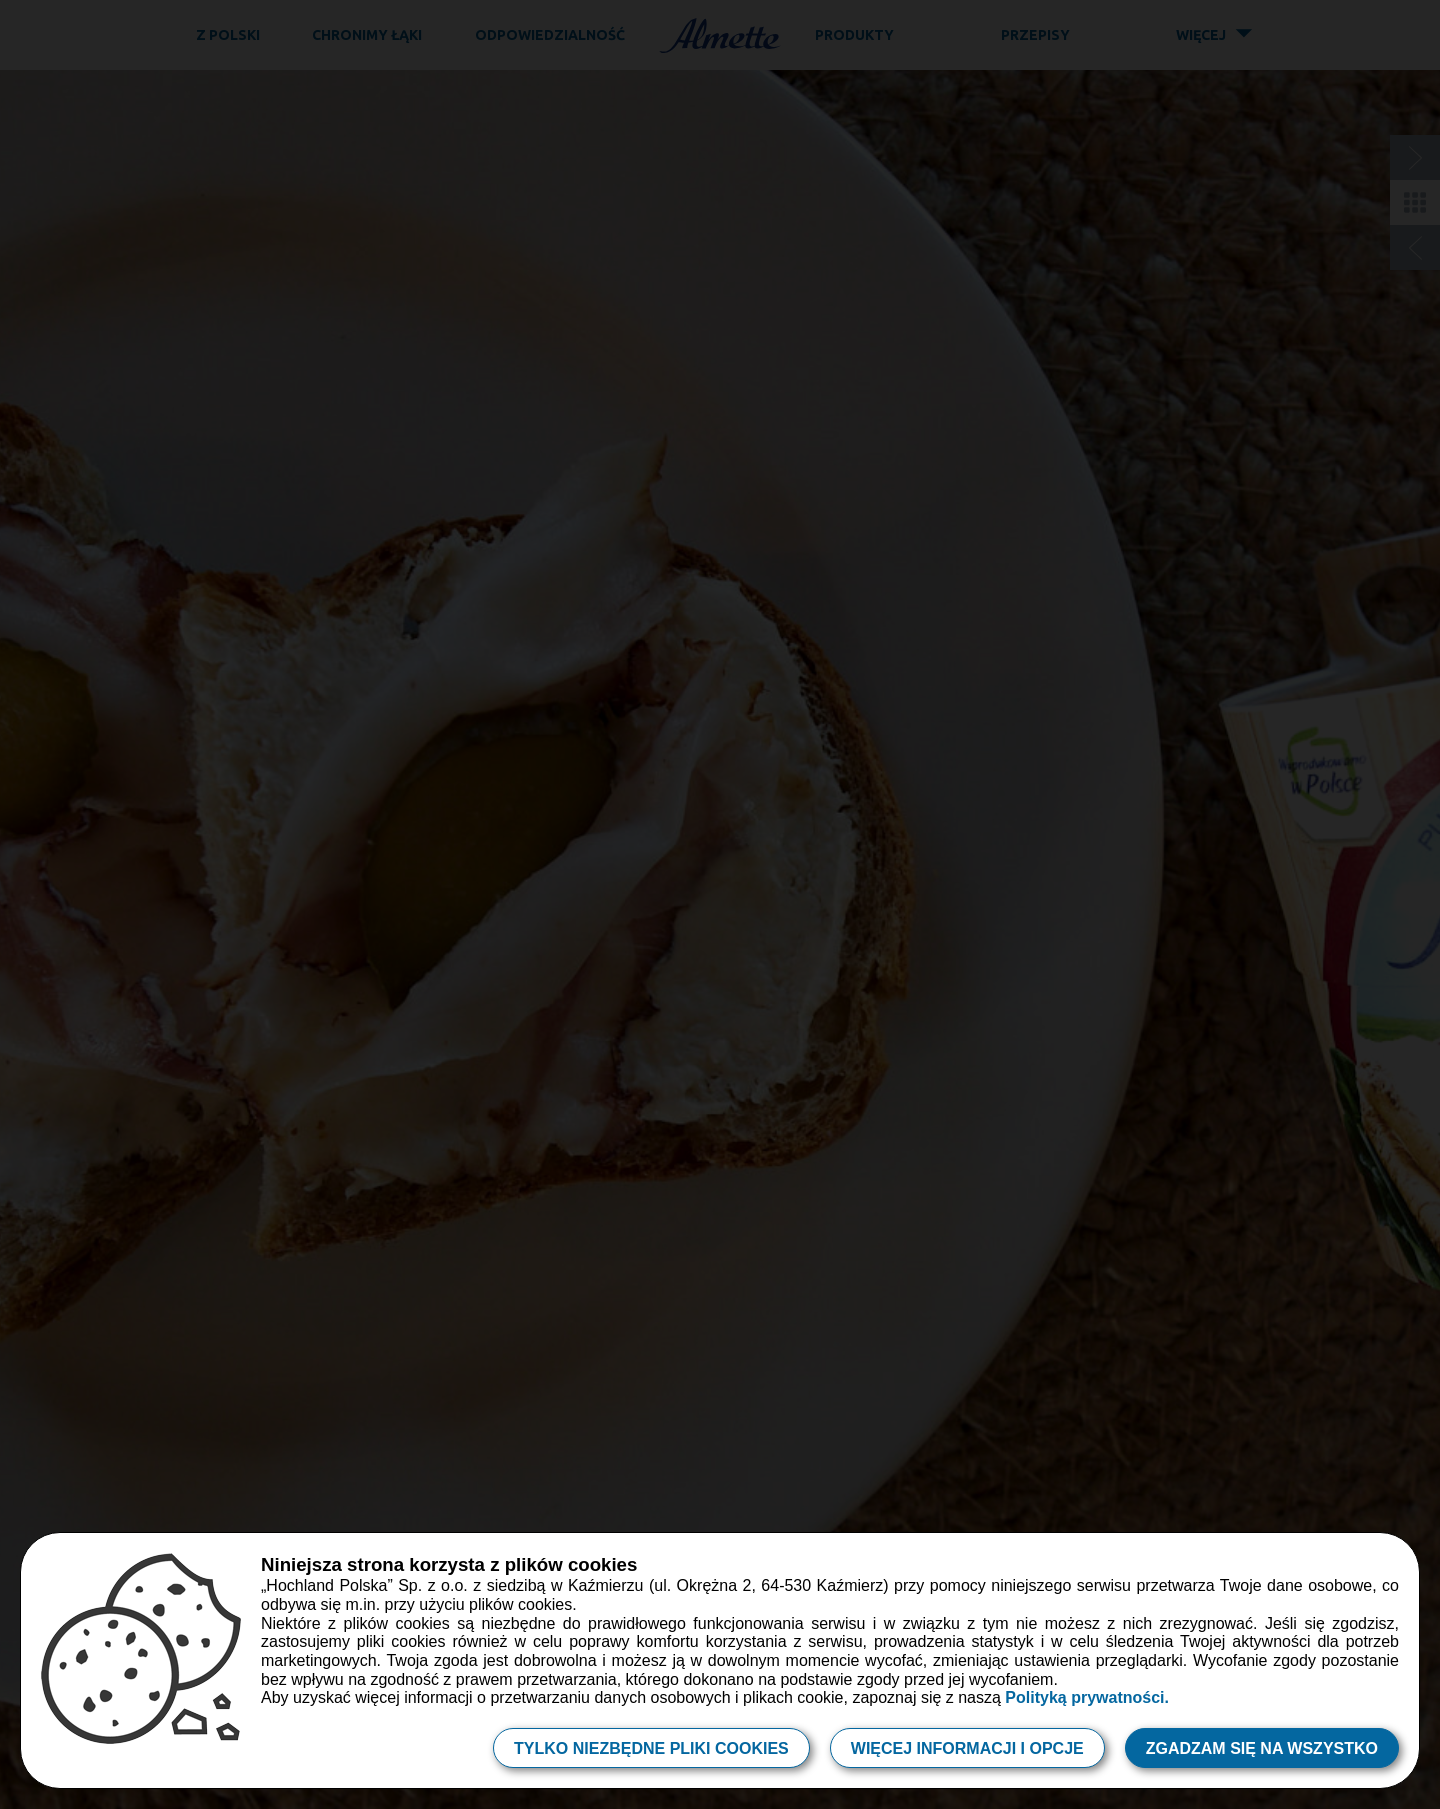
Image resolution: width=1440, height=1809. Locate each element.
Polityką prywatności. (1087, 1697)
